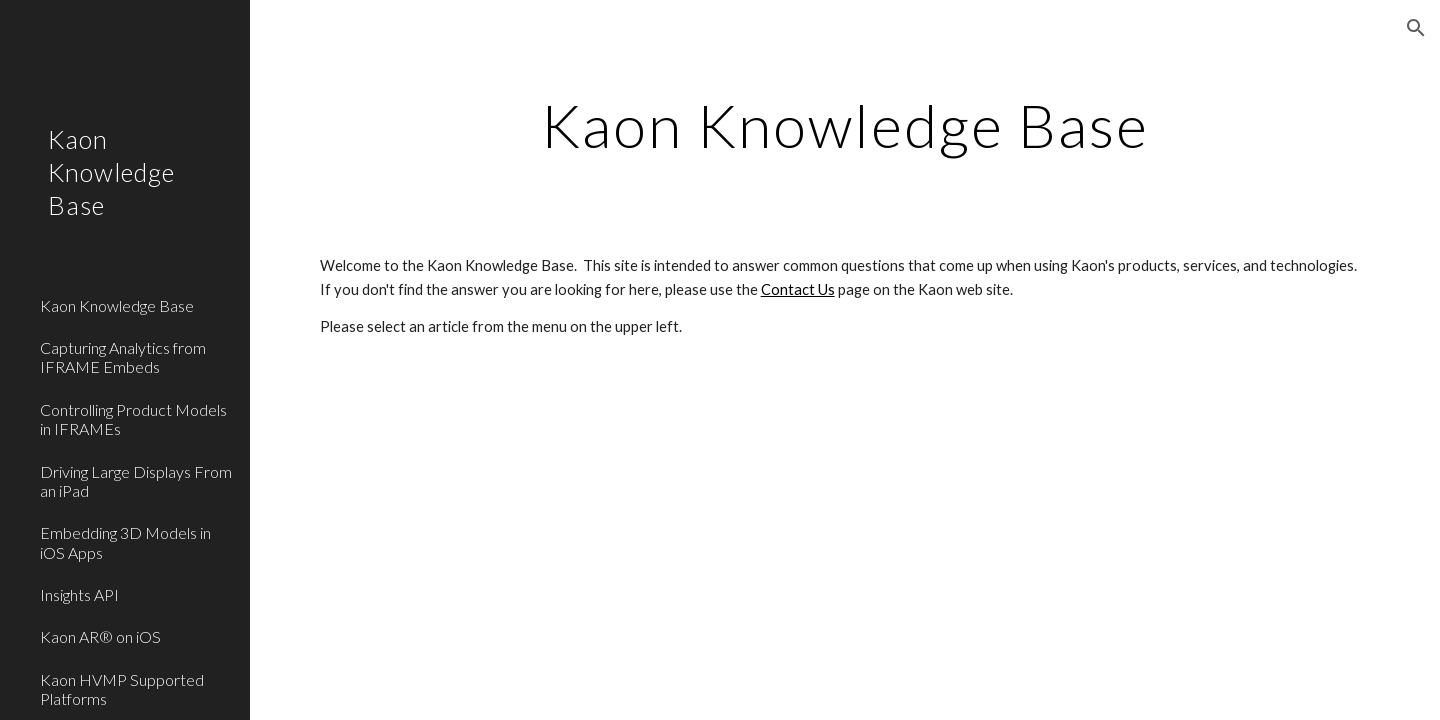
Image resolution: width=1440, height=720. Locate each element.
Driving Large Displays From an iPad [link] (136, 481)
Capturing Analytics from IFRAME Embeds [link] (123, 357)
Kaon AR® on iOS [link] (100, 636)
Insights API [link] (79, 594)
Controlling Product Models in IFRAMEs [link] (133, 419)
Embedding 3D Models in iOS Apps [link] (125, 542)
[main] (845, 125)
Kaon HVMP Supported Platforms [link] (122, 689)
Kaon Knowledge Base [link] (117, 305)
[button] (1416, 28)
